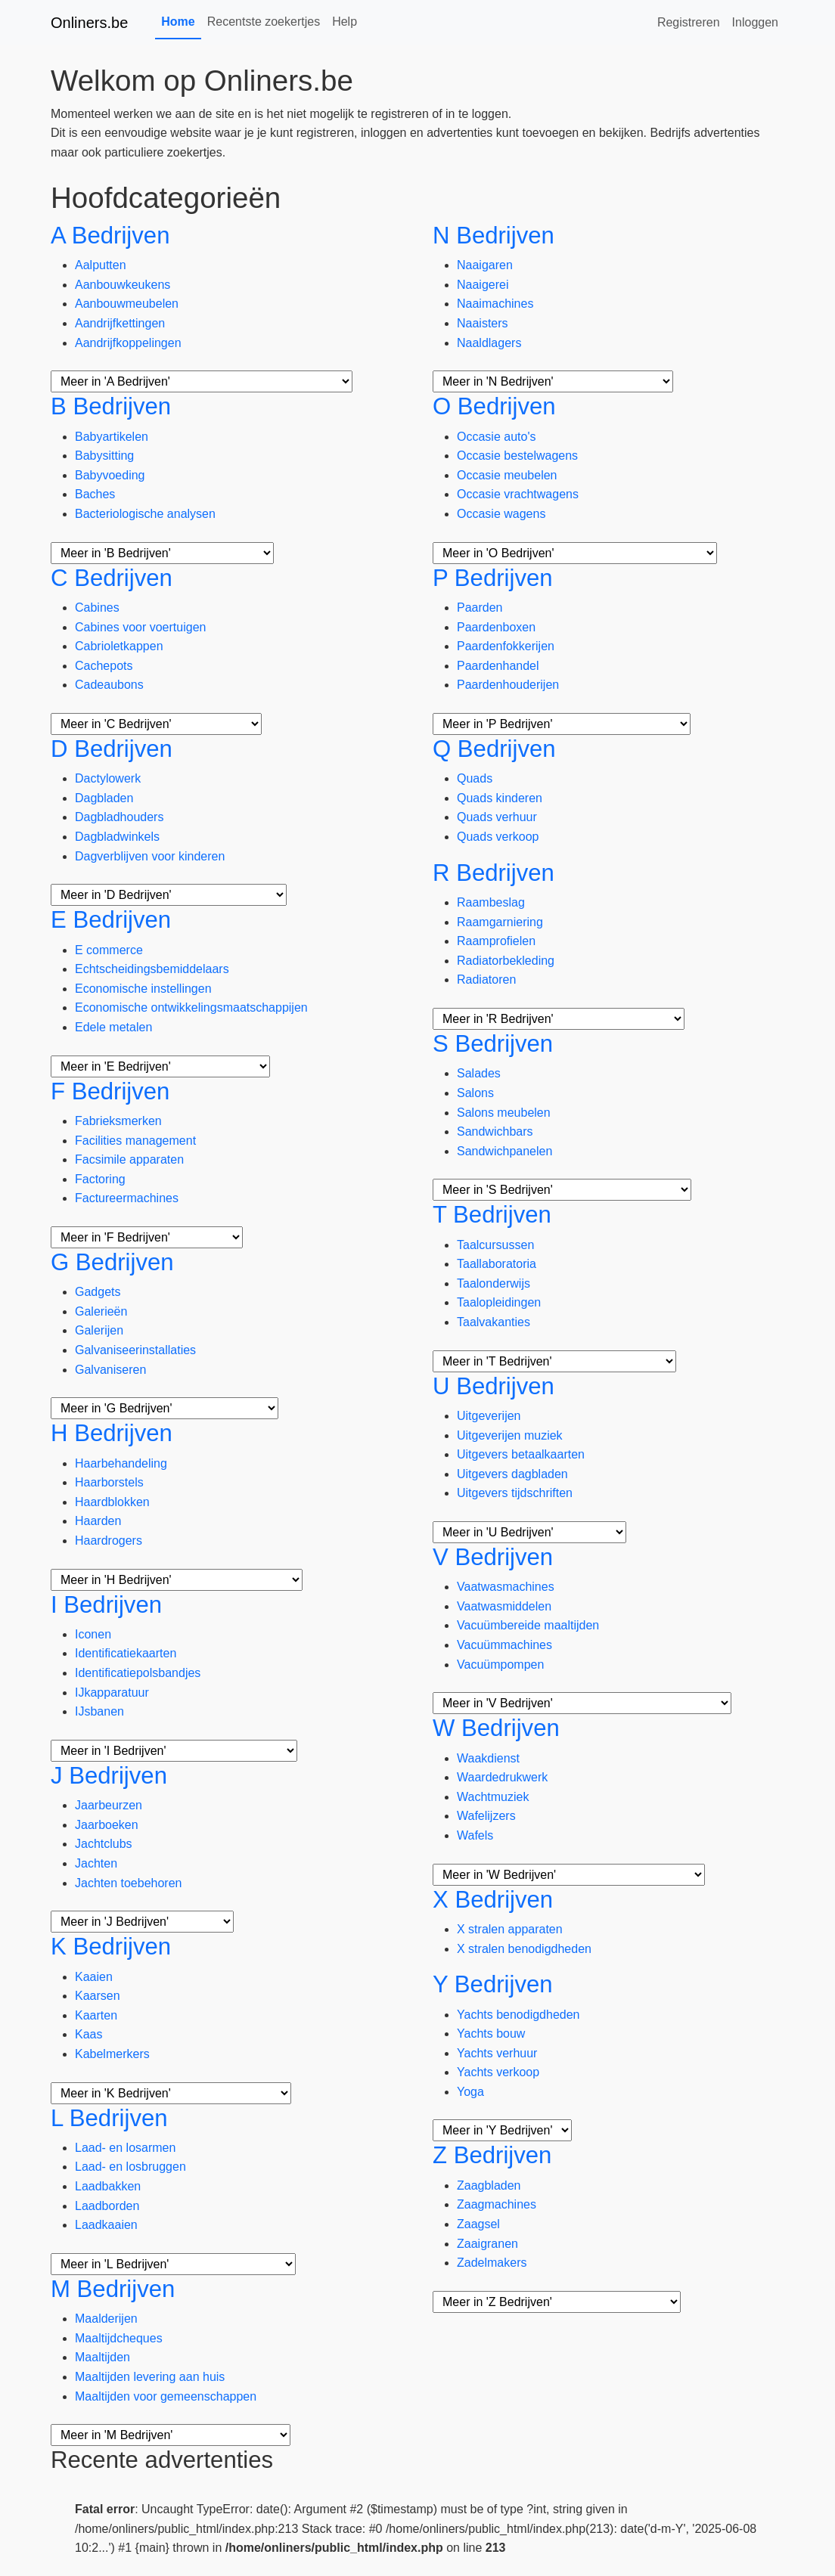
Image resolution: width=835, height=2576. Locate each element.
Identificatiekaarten (125, 1653)
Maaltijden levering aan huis (150, 2376)
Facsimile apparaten (129, 1159)
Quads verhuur (497, 817)
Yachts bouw (491, 2033)
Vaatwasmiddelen (504, 1606)
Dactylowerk (108, 778)
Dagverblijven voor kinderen (150, 856)
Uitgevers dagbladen (512, 1474)
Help (344, 21)
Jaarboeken (106, 1824)
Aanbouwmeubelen (126, 303)
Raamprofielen (496, 941)
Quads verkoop (498, 836)
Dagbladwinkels (117, 836)
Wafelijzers (486, 1815)
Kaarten (96, 2015)
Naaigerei (482, 284)
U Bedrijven (493, 1386)
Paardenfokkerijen (505, 646)
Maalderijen (106, 2318)
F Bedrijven (110, 1091)
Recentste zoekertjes (263, 21)
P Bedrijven (493, 578)
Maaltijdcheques (119, 2338)
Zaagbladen (489, 2185)
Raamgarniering (500, 922)
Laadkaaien (106, 2224)
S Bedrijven (493, 1044)
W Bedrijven (496, 1728)
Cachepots (104, 665)
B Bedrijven (111, 406)
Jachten (96, 1863)
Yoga (470, 2091)
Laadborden (107, 2205)
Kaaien (94, 1976)
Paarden (480, 607)
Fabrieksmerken (118, 1120)
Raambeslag (491, 902)
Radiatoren (486, 979)
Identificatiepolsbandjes (137, 1672)
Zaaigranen (487, 2243)
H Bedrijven (111, 1433)
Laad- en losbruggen (130, 2166)
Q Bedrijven (494, 749)
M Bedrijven (113, 2289)
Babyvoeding (110, 475)
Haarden (98, 1520)
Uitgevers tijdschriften (515, 1492)
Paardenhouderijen (508, 684)
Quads (474, 778)
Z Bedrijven (492, 2155)
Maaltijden (102, 2357)
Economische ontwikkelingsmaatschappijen (191, 1007)
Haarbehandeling (121, 1463)
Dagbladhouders (119, 817)
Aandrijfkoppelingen (128, 342)
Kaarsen (97, 1995)
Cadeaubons (109, 684)
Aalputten (100, 265)
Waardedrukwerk (502, 1777)
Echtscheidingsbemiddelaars (152, 969)
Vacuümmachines (504, 1644)
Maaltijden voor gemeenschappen (165, 2396)
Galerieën (101, 1311)
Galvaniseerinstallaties (135, 1350)
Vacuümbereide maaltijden (528, 1625)
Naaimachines (495, 303)
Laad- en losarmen (125, 2147)
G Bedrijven (112, 1262)
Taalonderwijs (493, 1283)
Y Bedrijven (493, 1984)
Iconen (93, 1634)
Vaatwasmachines (505, 1586)
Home (177, 21)
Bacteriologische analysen (145, 513)
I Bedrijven (106, 1605)
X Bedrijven (493, 1899)
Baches (95, 494)
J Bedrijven (109, 1775)
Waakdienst (488, 1758)
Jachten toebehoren (128, 1883)
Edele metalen (113, 1027)
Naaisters (482, 323)
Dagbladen (104, 798)
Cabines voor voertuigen (140, 627)
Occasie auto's (496, 436)
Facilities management (135, 1140)
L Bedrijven (109, 2118)
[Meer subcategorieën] (201, 381)
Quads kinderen (499, 798)
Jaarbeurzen (108, 1805)
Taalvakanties (493, 1322)
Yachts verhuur (497, 2053)
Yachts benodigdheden (518, 2014)
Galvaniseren (110, 1369)
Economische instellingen (143, 988)
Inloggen (755, 22)
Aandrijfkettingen (120, 323)
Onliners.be (89, 22)
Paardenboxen (496, 627)
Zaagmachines (496, 2204)
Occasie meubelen (507, 475)
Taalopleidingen (499, 1302)
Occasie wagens (501, 513)
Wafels (475, 1835)
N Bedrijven (493, 235)
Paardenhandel (498, 665)
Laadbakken (108, 2186)
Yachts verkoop (498, 2072)
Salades (479, 1073)
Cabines (97, 607)
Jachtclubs (103, 1843)
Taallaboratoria (496, 1263)
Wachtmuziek (493, 1796)
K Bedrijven (111, 1946)
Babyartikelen (111, 436)
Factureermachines (126, 1198)
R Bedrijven (493, 873)
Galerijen (99, 1330)
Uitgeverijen (488, 1415)
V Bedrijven (493, 1557)
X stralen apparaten (510, 1929)
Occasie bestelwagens (517, 455)
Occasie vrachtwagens (518, 494)
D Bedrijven (111, 749)
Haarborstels (109, 1482)
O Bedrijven (494, 406)
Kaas (88, 2034)
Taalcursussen (495, 1244)
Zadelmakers (491, 2262)
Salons (475, 1093)
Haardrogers (108, 1540)
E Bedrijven (111, 920)
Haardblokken (112, 1502)
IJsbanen (99, 1711)
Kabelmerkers (112, 2053)
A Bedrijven (110, 235)
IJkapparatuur (112, 1692)
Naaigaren (485, 265)
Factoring (100, 1179)
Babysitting (104, 455)
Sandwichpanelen (504, 1151)
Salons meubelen (504, 1112)
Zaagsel (478, 2224)
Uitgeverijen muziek (510, 1435)
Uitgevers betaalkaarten (521, 1454)
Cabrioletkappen (119, 646)
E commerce (109, 950)
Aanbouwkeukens (122, 284)
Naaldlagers (489, 342)
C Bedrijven (111, 578)
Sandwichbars (495, 1131)
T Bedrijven (492, 1214)
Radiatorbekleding (505, 960)
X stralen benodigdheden (524, 1948)
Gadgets (97, 1291)
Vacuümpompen (500, 1664)
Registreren (688, 22)
